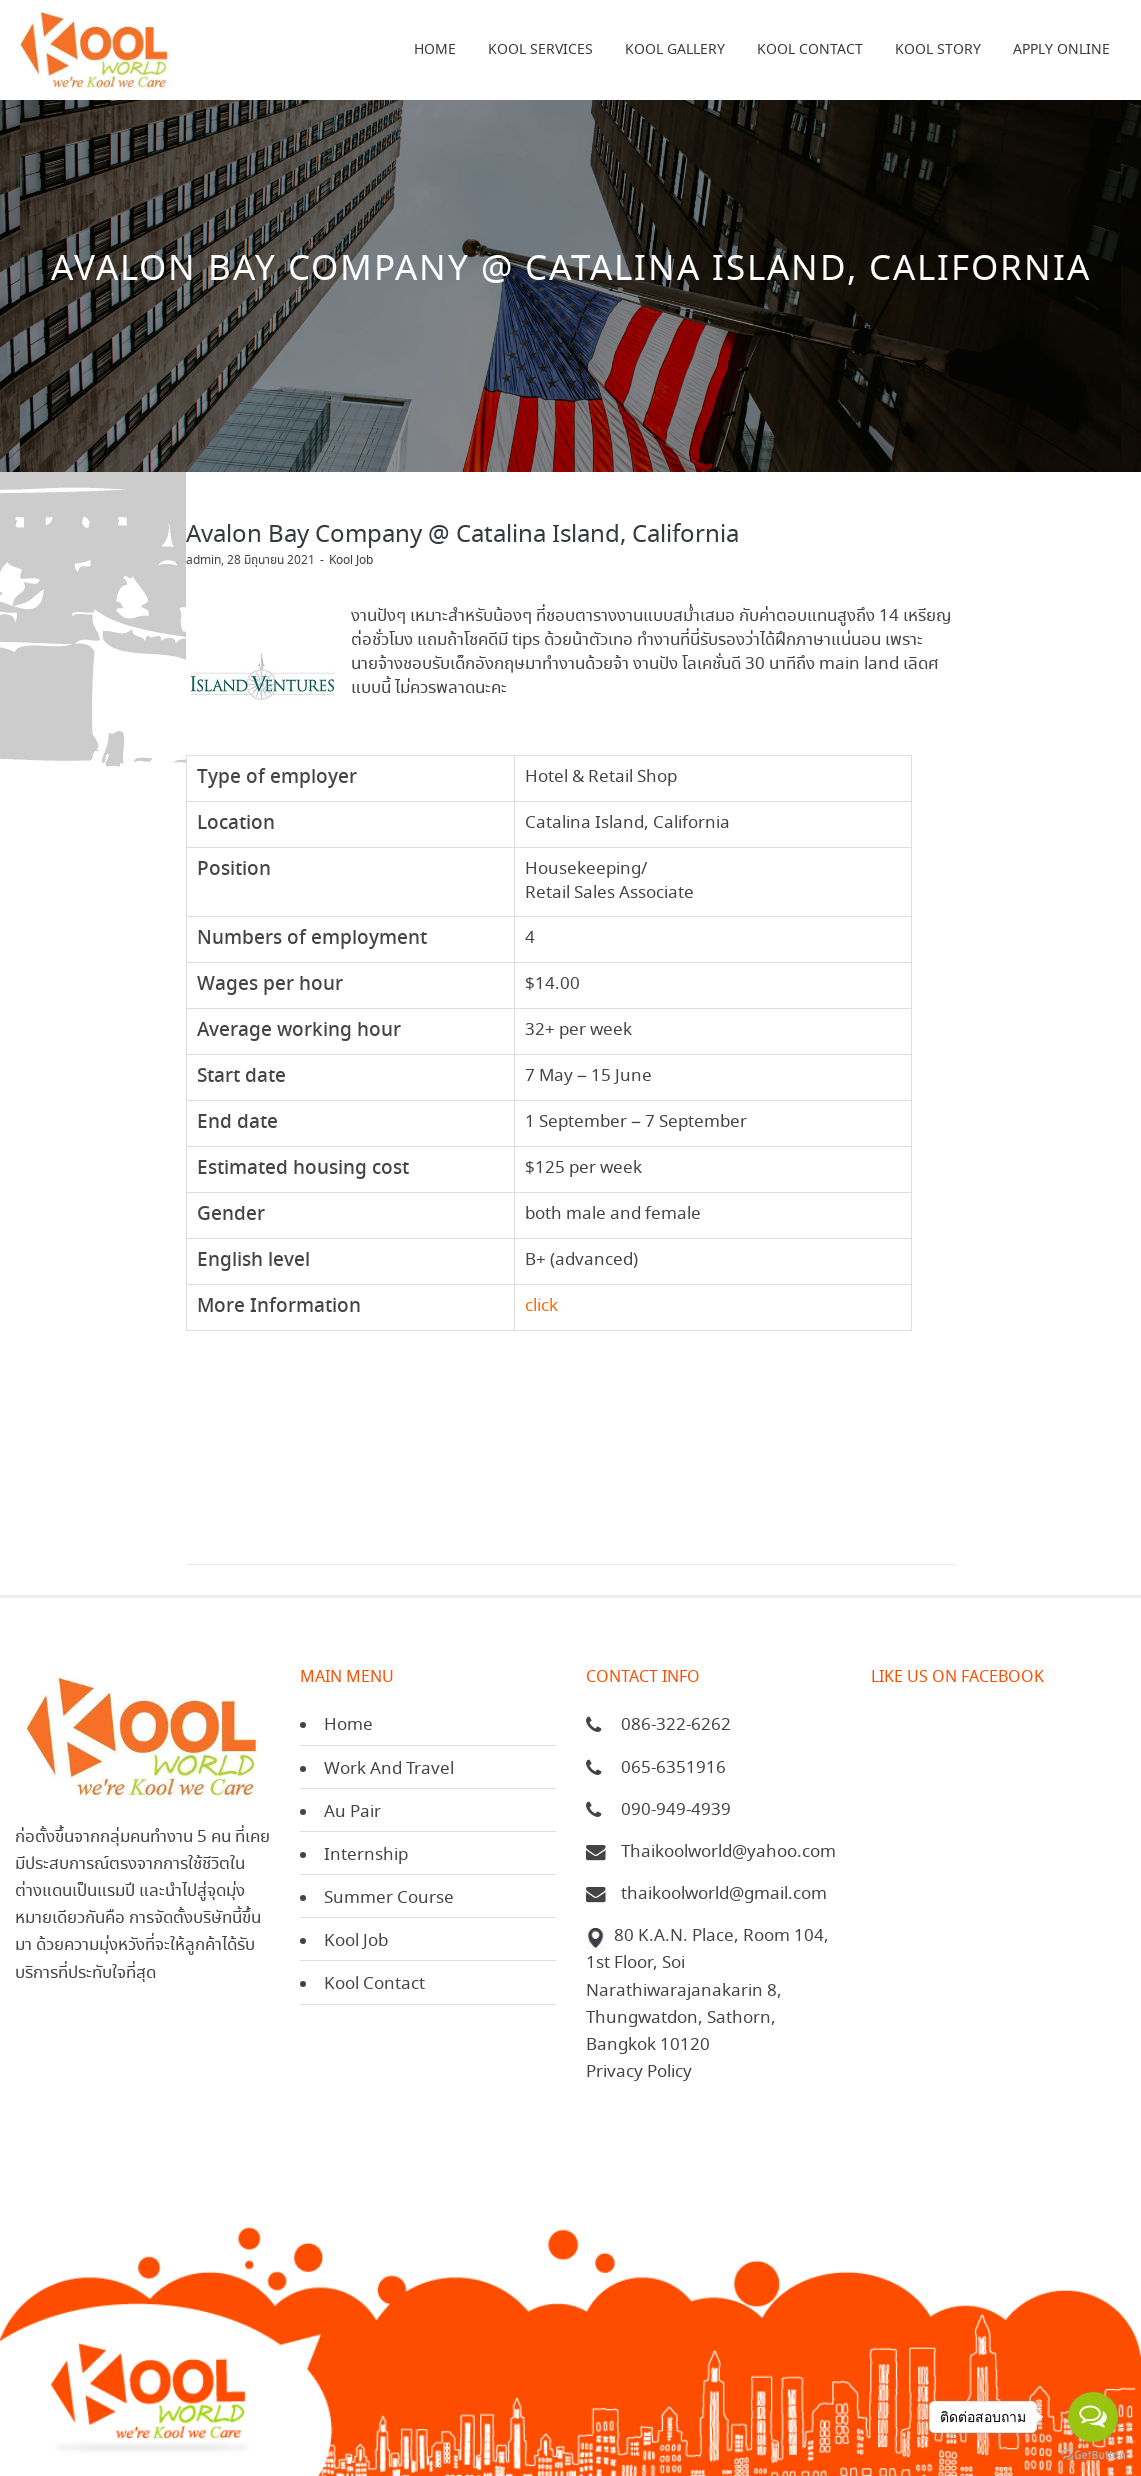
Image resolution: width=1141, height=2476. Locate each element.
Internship (366, 1855)
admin (203, 560)
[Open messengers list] (1093, 2417)
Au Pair (352, 1812)
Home (348, 1725)
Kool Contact (374, 1984)
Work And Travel (389, 1769)
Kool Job (351, 560)
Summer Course (389, 1898)
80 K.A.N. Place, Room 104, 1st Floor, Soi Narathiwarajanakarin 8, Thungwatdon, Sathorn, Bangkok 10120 (707, 1991)
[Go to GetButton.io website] (1093, 2455)
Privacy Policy (639, 2072)
